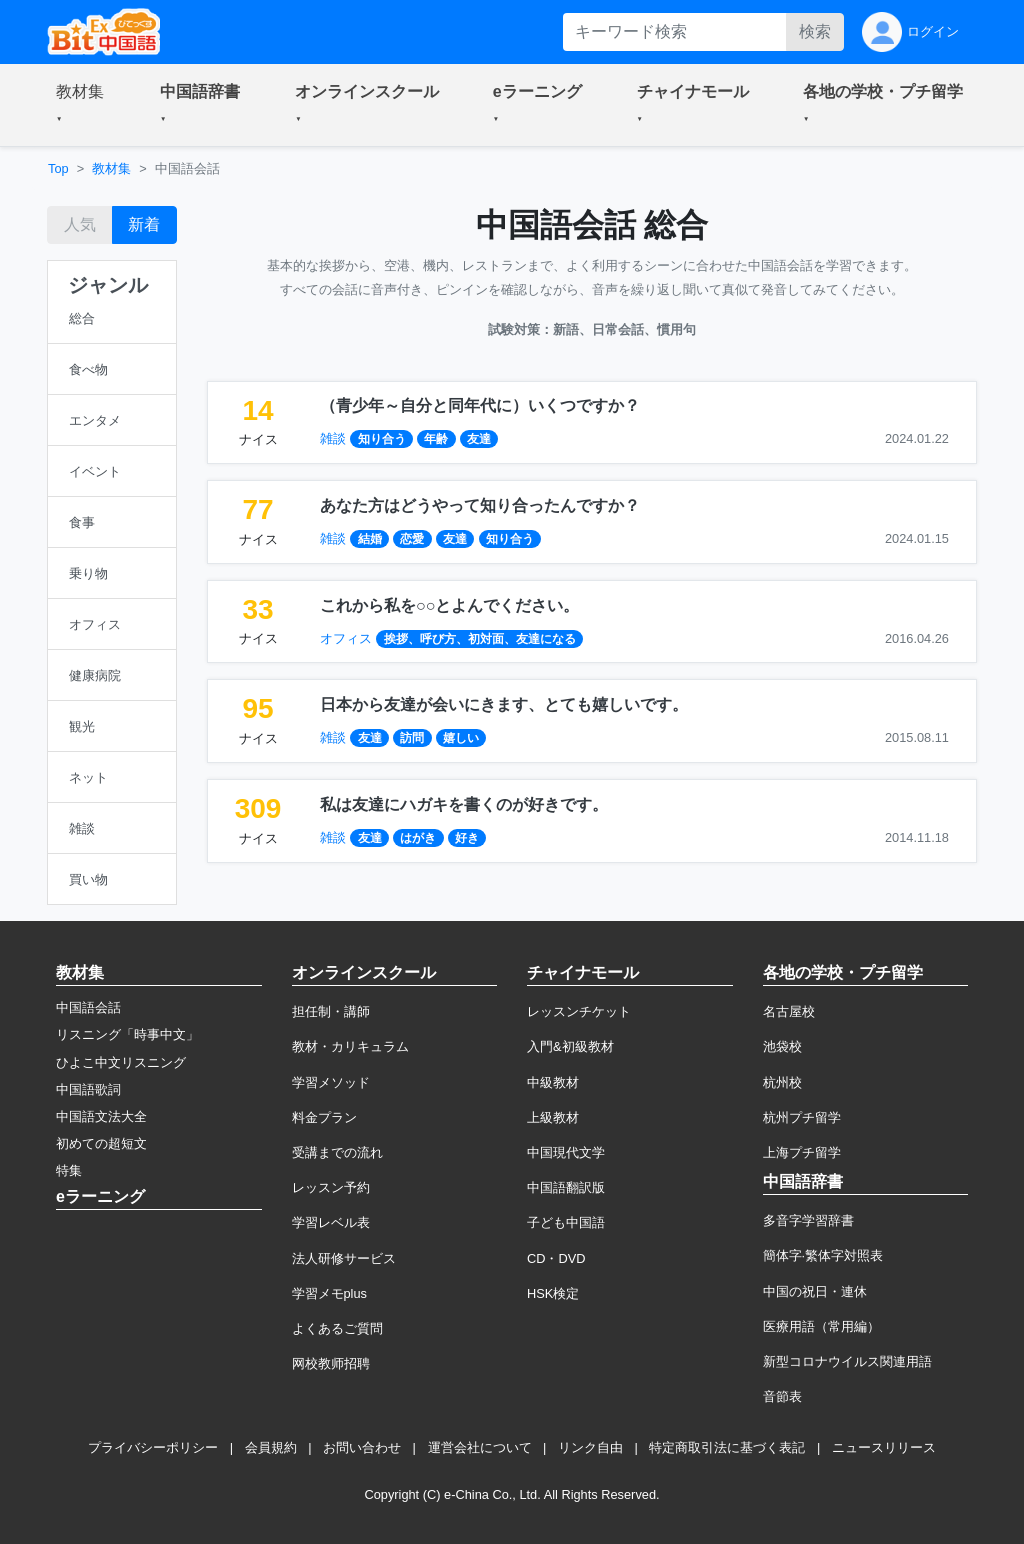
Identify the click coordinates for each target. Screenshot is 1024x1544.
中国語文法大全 (101, 1116)
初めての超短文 (101, 1143)
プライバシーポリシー (153, 1447)
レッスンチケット (579, 1011)
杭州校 (782, 1082)
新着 (144, 224)
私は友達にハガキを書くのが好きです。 (464, 804)
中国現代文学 (566, 1152)
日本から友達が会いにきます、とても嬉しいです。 (504, 704)
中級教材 (553, 1082)
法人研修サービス (344, 1258)
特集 (69, 1170)
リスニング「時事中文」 (127, 1034)
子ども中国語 (566, 1222)
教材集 (111, 168)
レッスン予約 (331, 1187)
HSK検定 (553, 1293)
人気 (80, 224)
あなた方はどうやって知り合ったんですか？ (480, 505)
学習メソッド (331, 1082)
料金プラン (324, 1117)
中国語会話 (88, 1007)
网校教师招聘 (331, 1363)
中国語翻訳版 (566, 1187)
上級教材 (553, 1117)
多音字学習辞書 (808, 1220)
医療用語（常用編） (821, 1326)
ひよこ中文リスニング (121, 1062)
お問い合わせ (362, 1447)
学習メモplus (329, 1293)
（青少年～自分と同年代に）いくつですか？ (480, 405)
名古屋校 (789, 1011)
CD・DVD (556, 1258)
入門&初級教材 (570, 1046)
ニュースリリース (884, 1447)
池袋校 (782, 1046)
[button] (84, 105)
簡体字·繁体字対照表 (823, 1255)
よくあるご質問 (337, 1328)
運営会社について (480, 1447)
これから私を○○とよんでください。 (449, 605)
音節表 (782, 1396)
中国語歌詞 (88, 1089)
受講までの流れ (337, 1152)
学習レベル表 (331, 1222)
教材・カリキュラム (350, 1046)
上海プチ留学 (802, 1152)
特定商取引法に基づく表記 (727, 1447)
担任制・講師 (331, 1011)
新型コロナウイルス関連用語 (847, 1361)
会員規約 (271, 1447)
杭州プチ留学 (802, 1117)
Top (58, 168)
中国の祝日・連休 (815, 1291)
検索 (815, 31)
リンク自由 (590, 1447)
